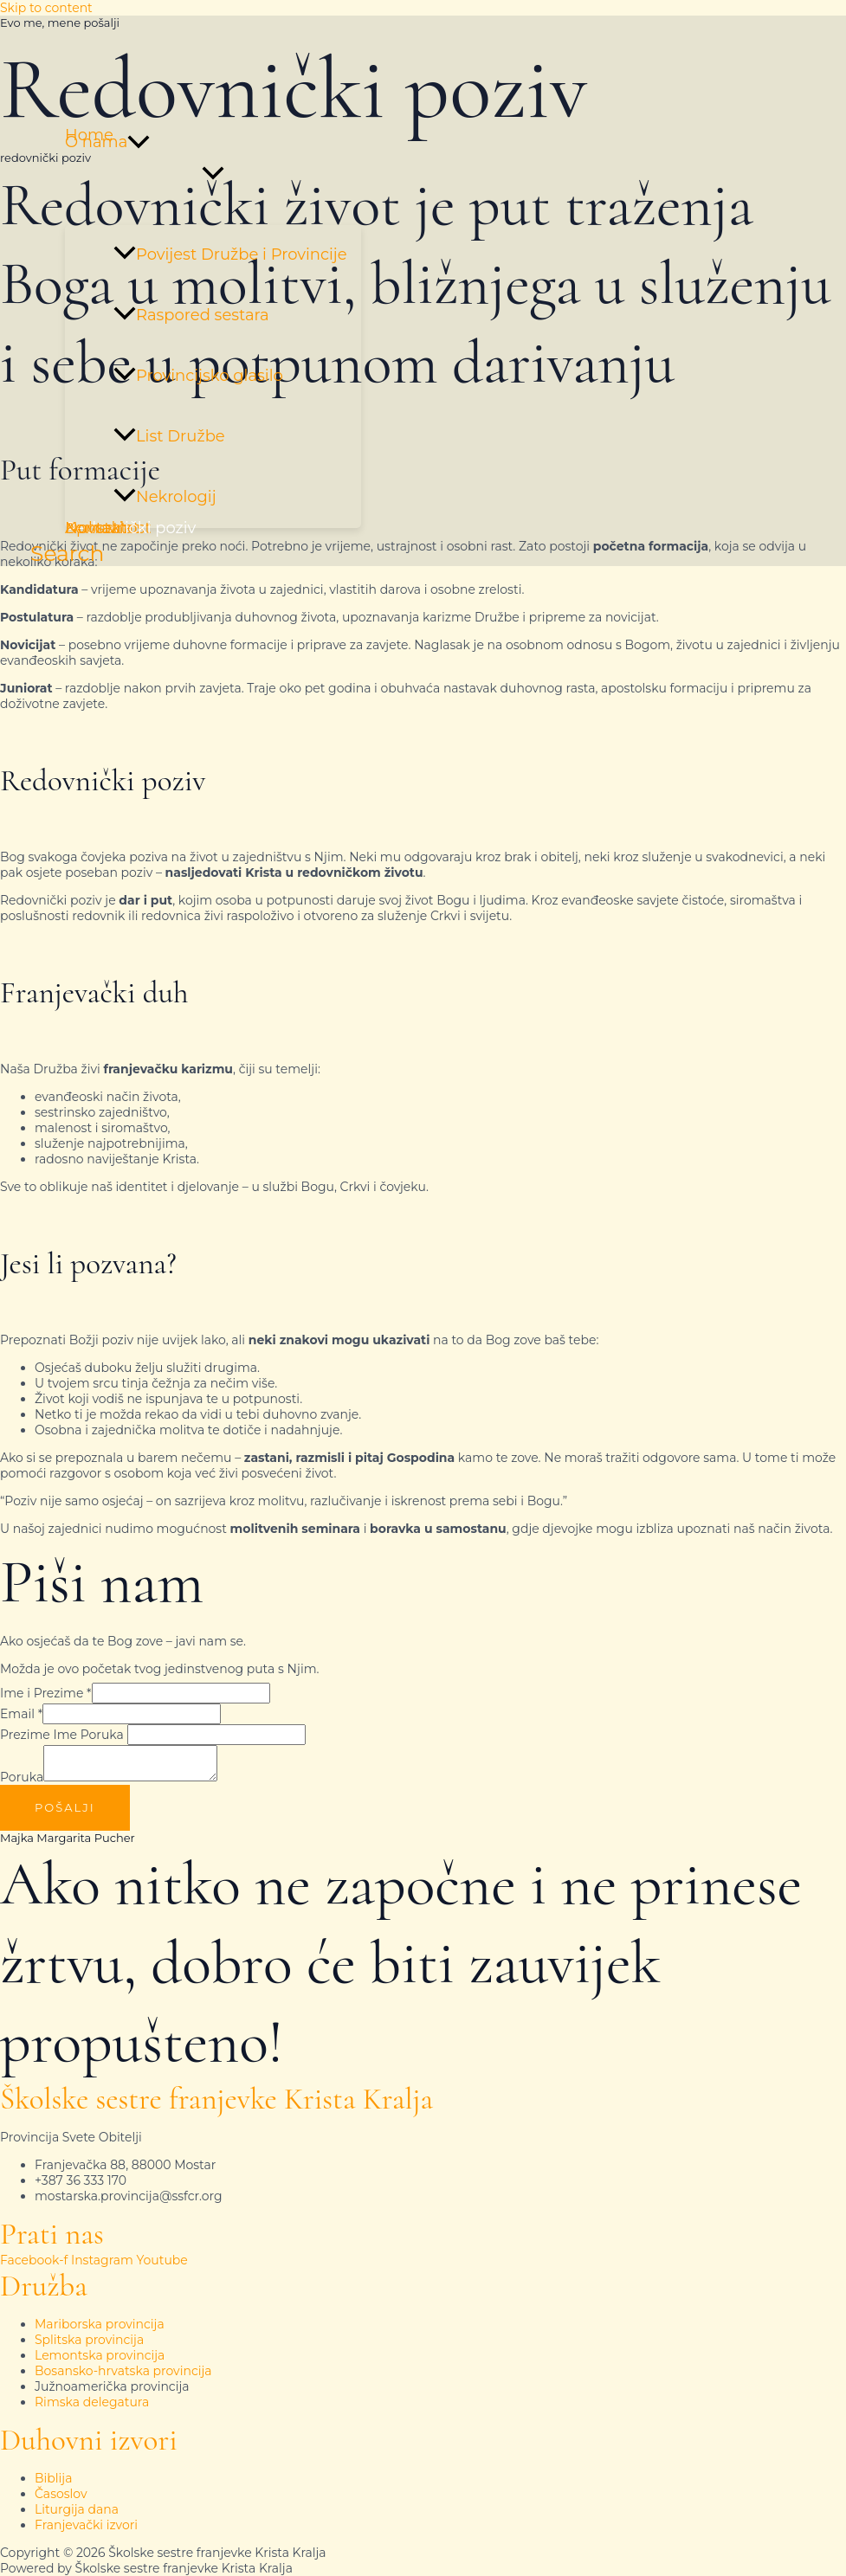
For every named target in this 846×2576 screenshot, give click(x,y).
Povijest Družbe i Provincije (230, 254)
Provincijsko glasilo (198, 375)
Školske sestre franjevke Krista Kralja (216, 2099)
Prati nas (52, 2234)
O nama (107, 142)
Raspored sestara (191, 315)
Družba (43, 2286)
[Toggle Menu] (213, 174)
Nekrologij (164, 496)
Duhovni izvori (89, 2440)
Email (21, 1714)
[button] (138, 142)
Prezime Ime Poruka (62, 1734)
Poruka (21, 1777)
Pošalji (65, 1807)
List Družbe (169, 436)
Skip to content (46, 8)
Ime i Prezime (46, 1693)
